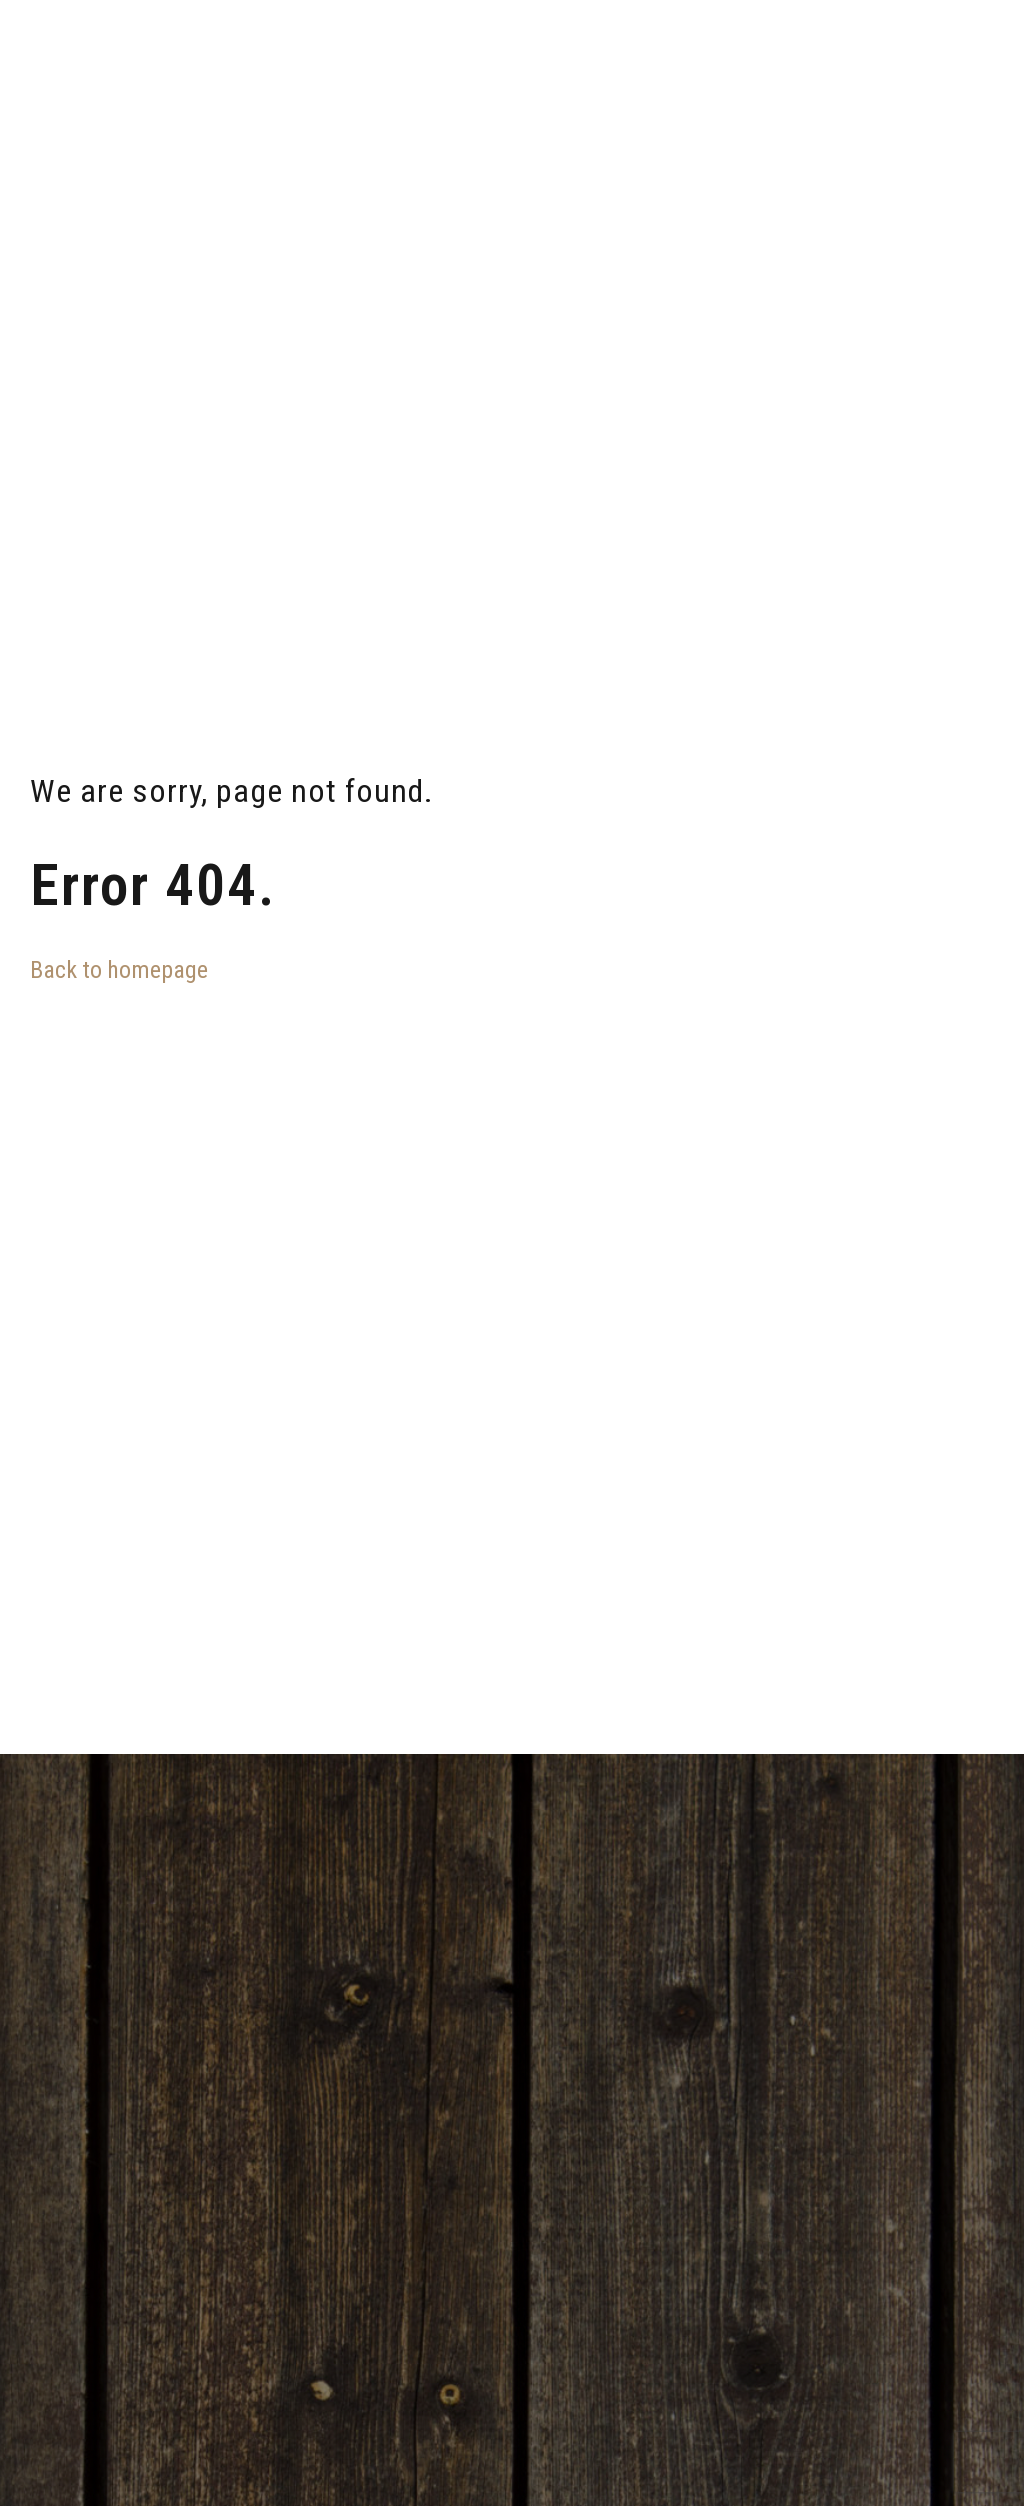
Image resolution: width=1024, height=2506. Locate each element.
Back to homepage (119, 970)
